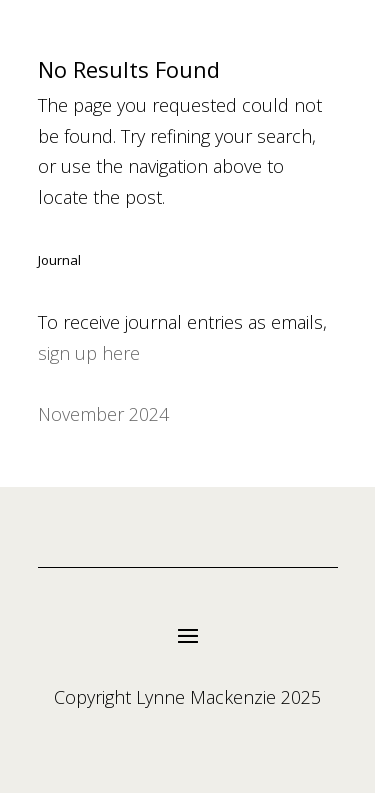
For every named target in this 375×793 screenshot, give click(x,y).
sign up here (89, 353)
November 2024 (103, 414)
